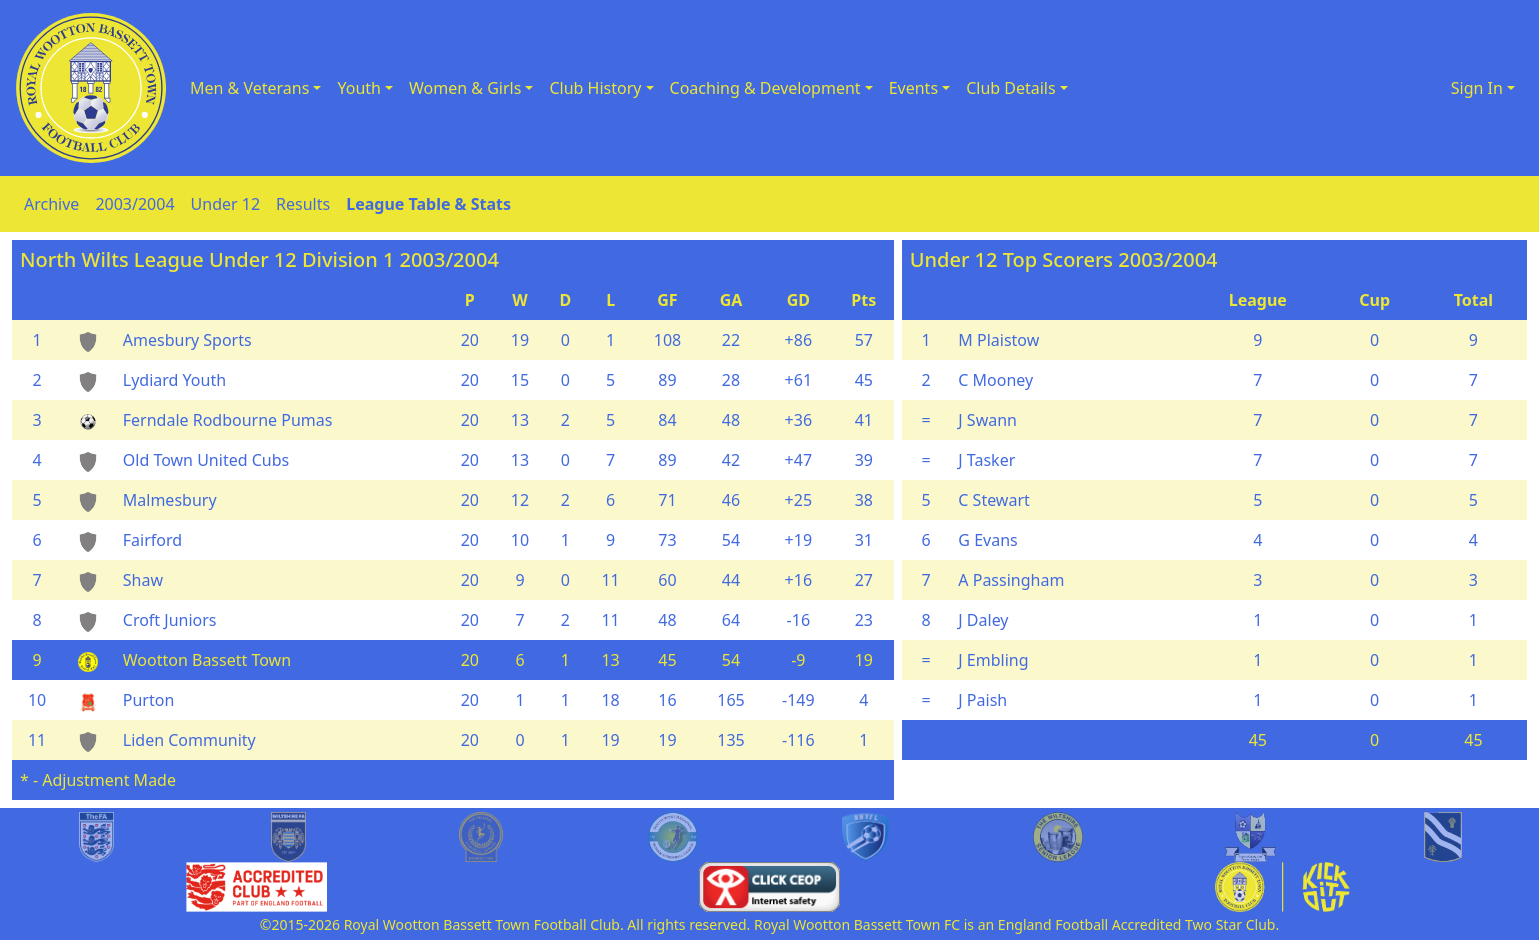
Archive (51, 204)
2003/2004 (134, 204)
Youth (359, 88)
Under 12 (226, 204)
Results (303, 204)
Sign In (1477, 88)
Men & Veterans (249, 88)
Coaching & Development (765, 88)
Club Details (1011, 88)
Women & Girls (465, 88)
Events (913, 88)
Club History (595, 88)
